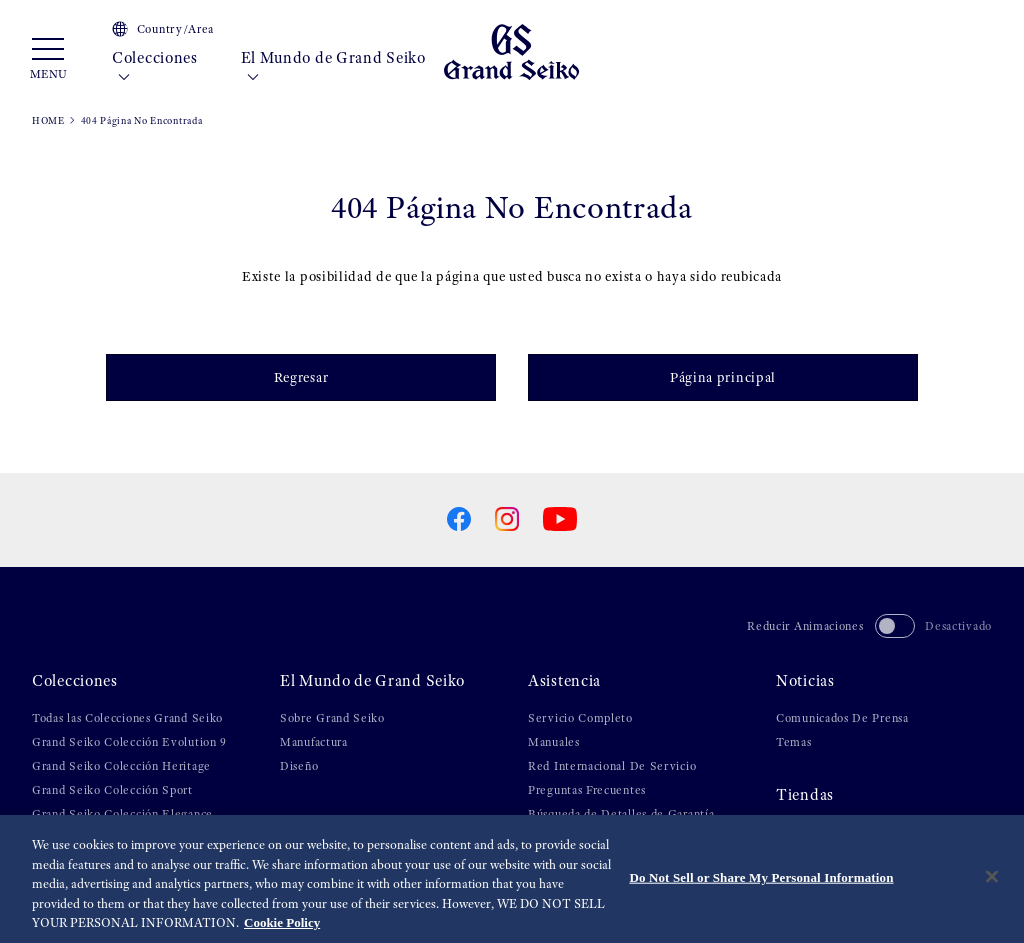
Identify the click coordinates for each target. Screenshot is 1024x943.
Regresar (301, 377)
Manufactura (314, 742)
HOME (48, 120)
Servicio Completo (580, 718)
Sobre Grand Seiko (332, 718)
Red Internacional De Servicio (612, 766)
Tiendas (805, 795)
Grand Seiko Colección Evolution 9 (129, 742)
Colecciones (155, 68)
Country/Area (163, 29)
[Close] (992, 877)
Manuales (554, 742)
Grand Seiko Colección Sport (112, 790)
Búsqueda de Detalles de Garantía (621, 814)
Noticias (805, 681)
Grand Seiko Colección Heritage (121, 766)
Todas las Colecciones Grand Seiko (127, 718)
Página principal (723, 377)
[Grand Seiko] (511, 51)
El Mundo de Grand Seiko (333, 68)
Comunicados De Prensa (842, 718)
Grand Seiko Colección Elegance (122, 814)
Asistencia (564, 681)
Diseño (299, 766)
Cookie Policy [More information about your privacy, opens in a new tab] (282, 923)
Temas (794, 742)
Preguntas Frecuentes (587, 790)
